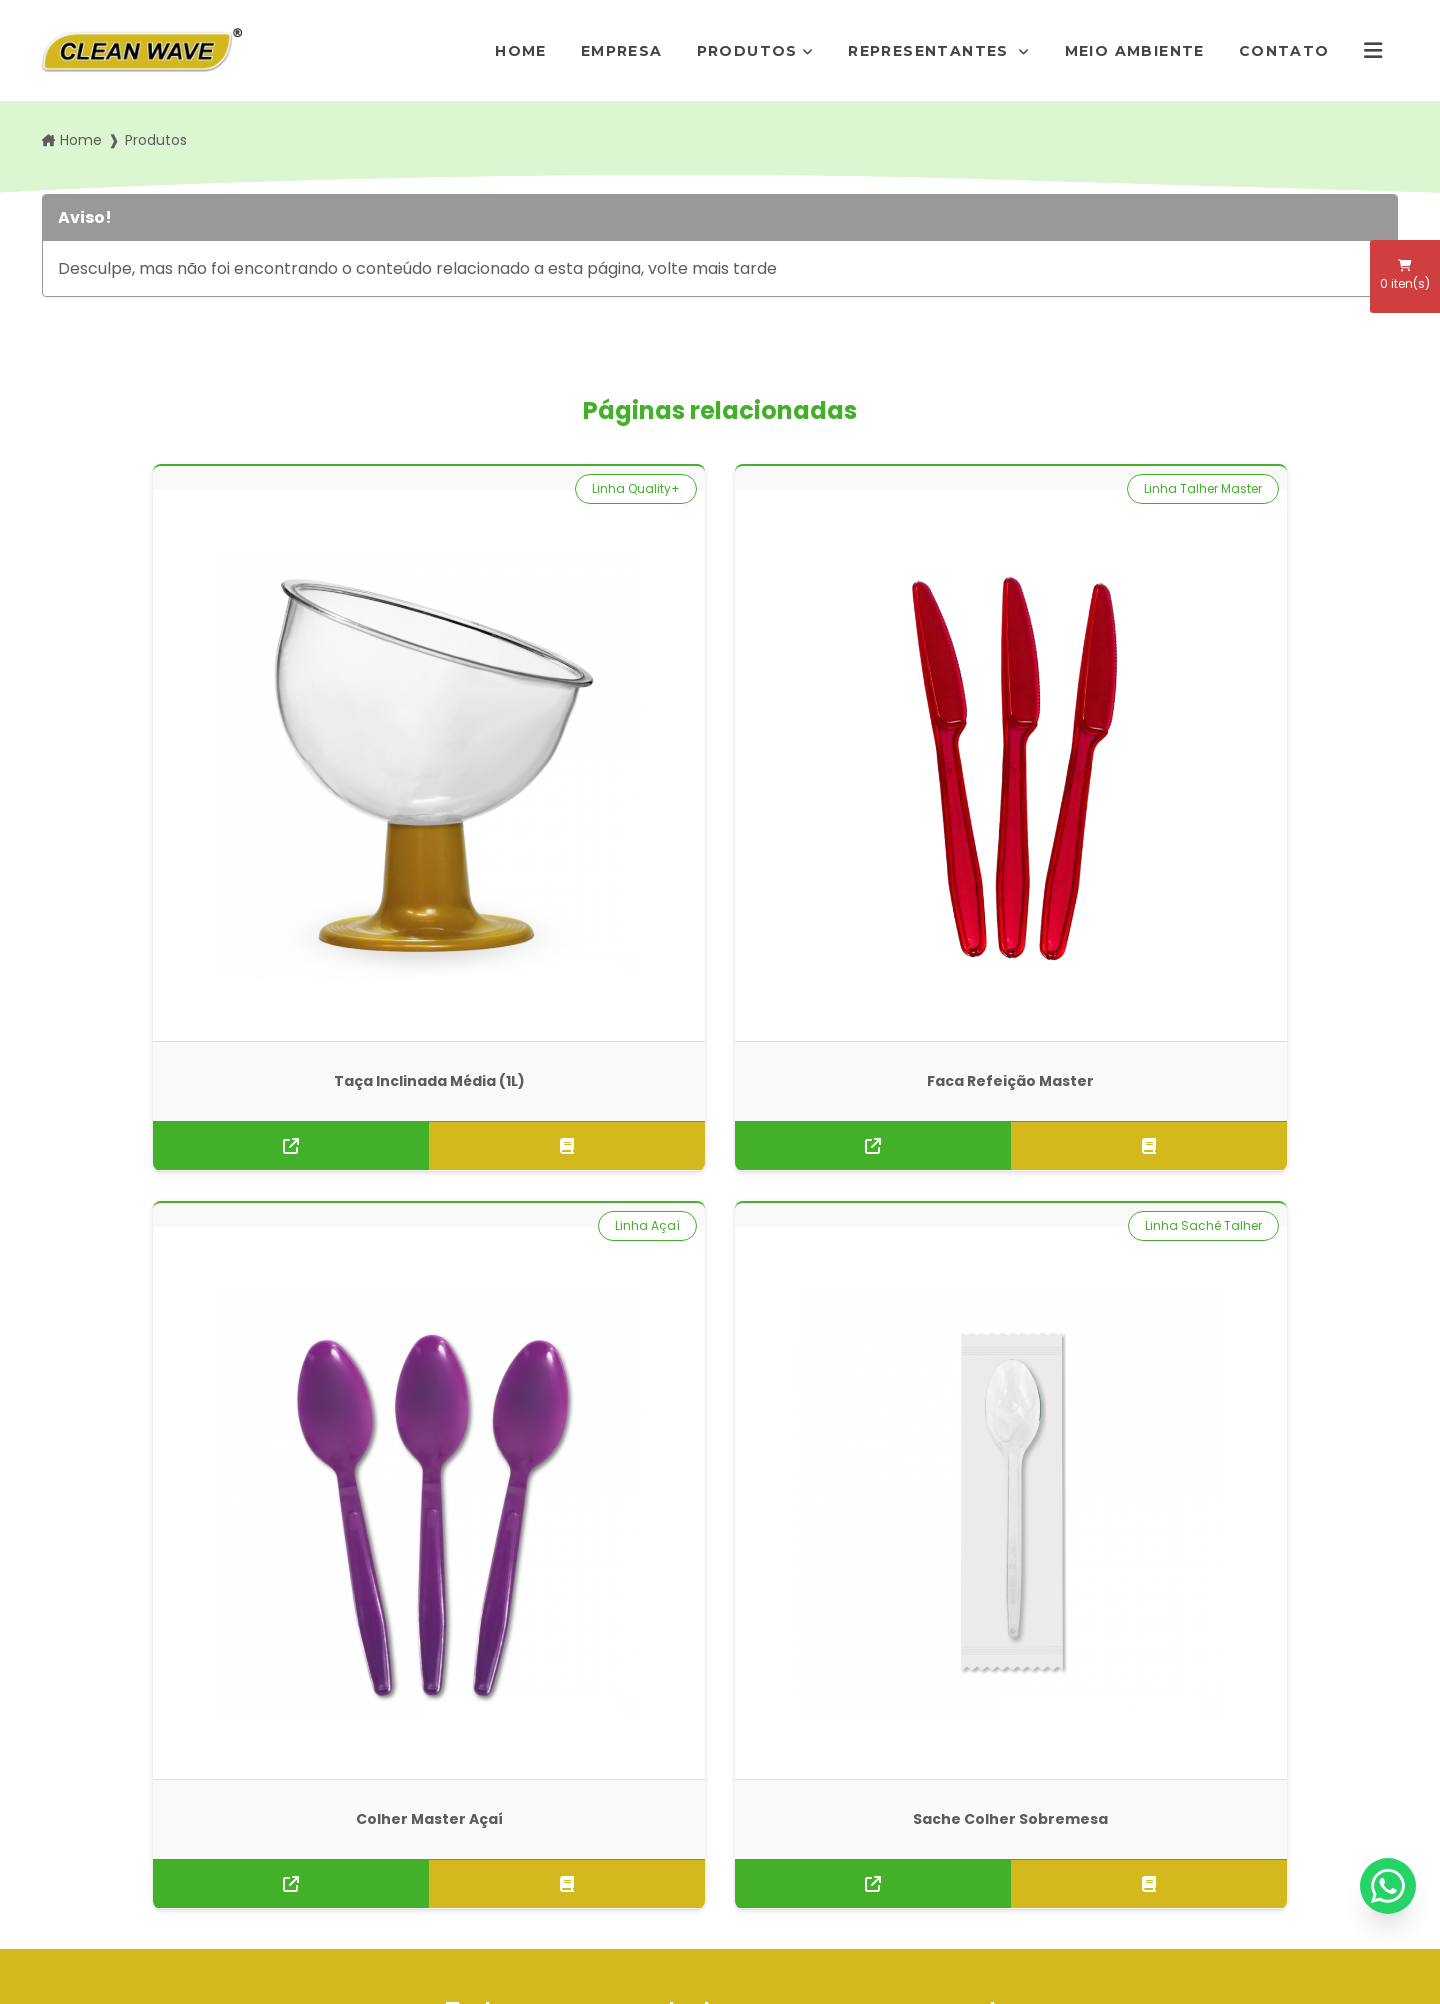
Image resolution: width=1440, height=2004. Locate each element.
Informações (446, 1841)
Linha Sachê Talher (1314, 488)
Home (521, 51)
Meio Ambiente (1135, 51)
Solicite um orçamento (720, 1199)
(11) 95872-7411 (800, 1752)
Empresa (622, 51)
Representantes (931, 51)
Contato (1284, 51)
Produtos (747, 51)
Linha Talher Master (621, 488)
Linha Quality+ (290, 488)
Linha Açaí (994, 488)
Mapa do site (446, 1872)
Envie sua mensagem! (838, 1826)
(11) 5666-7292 (800, 1727)
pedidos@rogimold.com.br (841, 1777)
